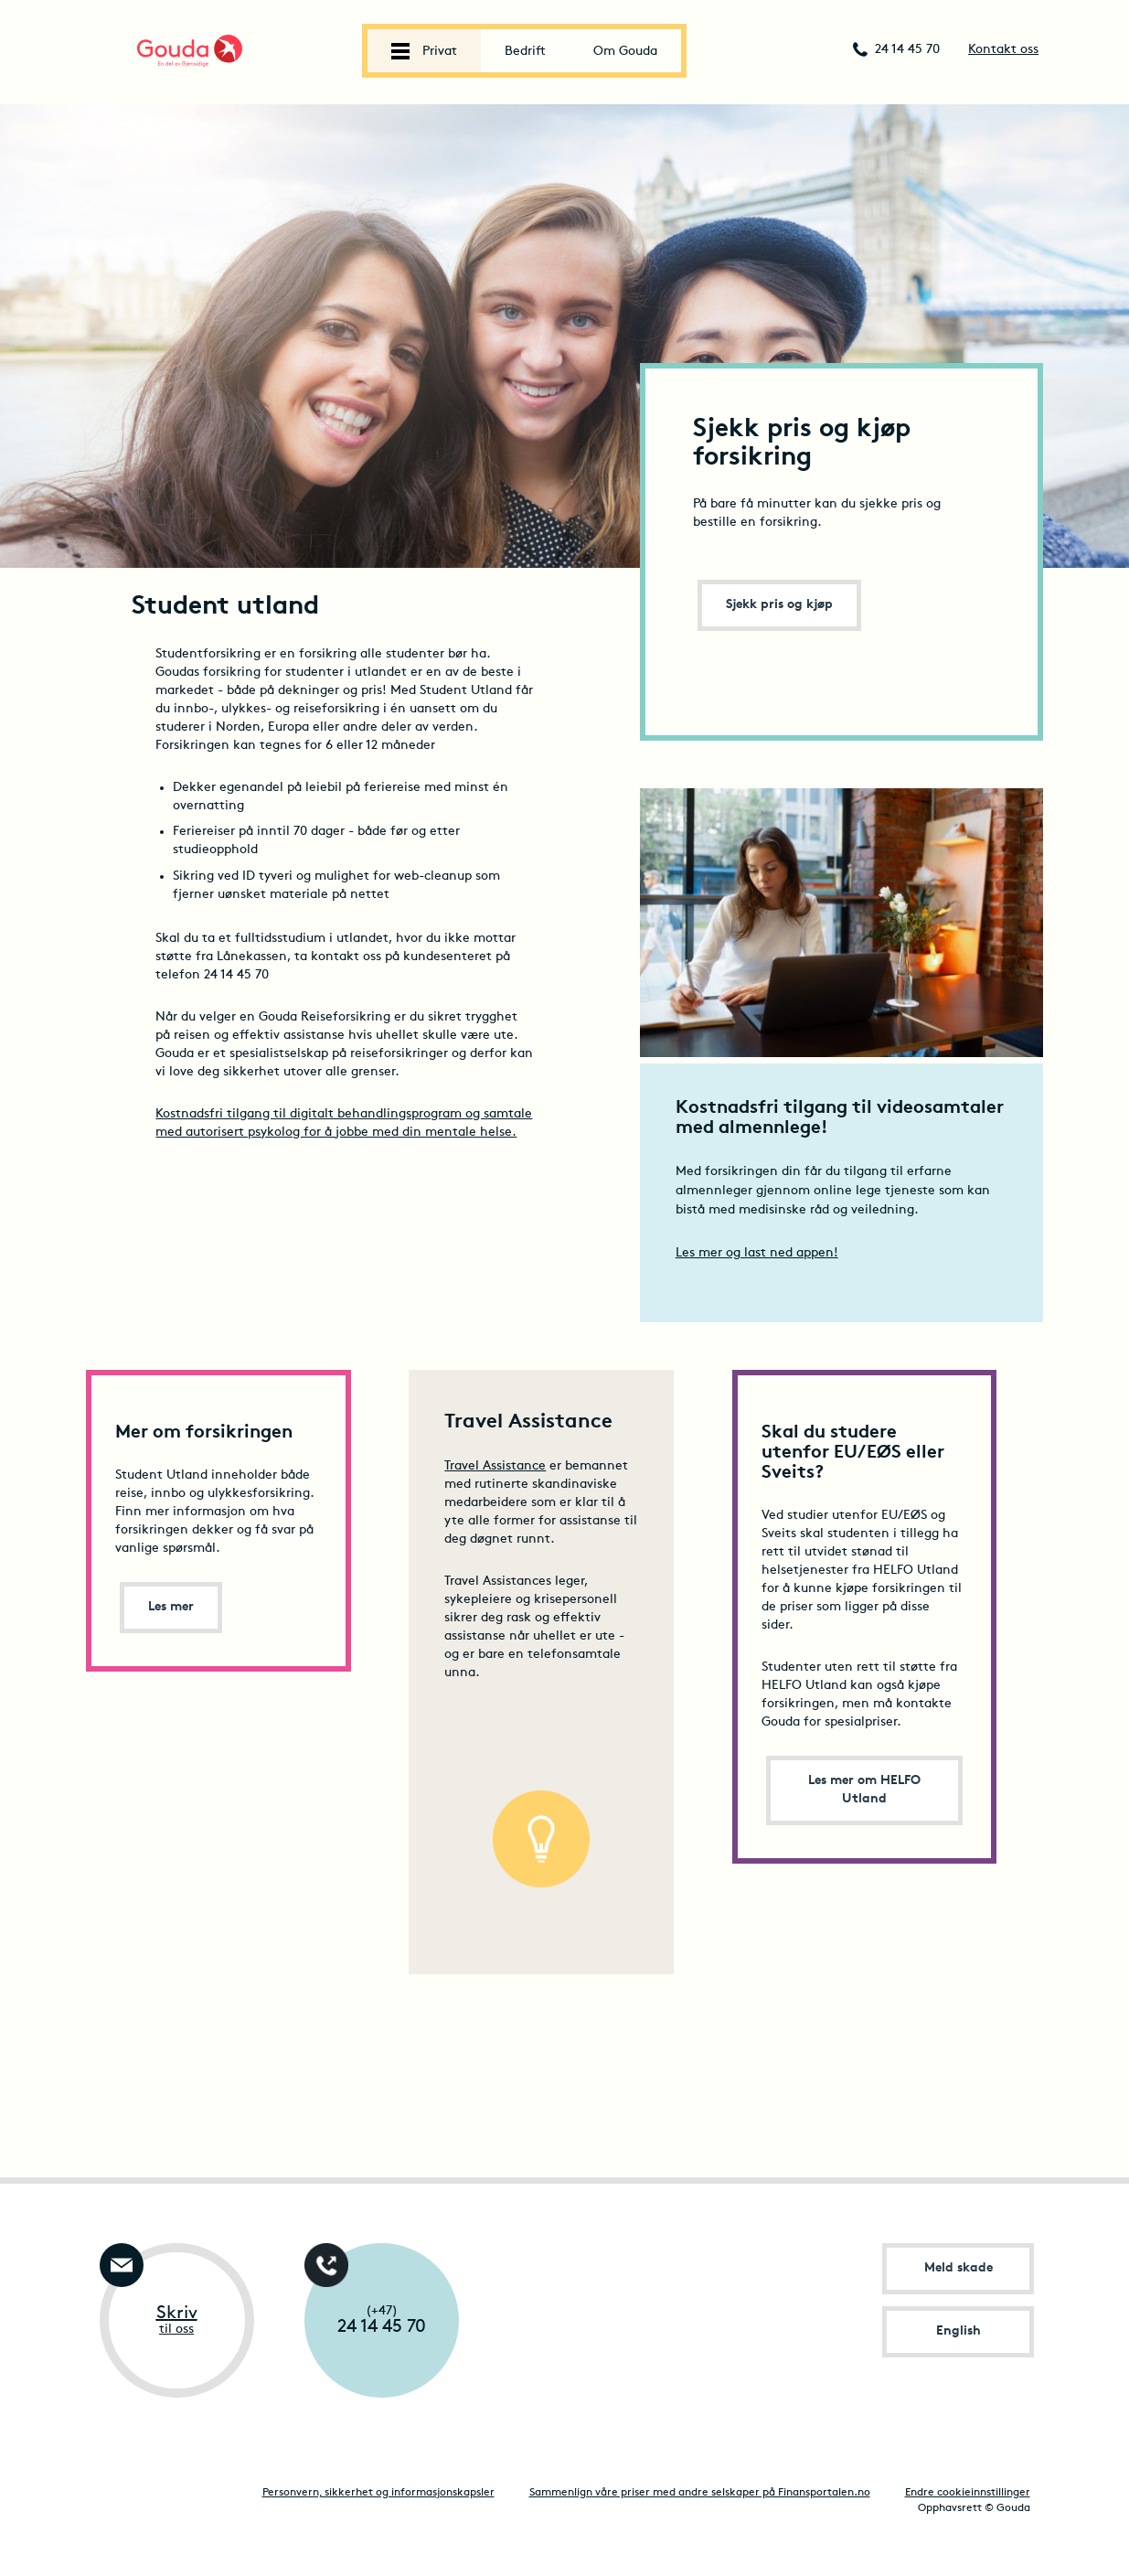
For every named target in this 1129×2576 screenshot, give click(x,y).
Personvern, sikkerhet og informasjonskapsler (378, 2492)
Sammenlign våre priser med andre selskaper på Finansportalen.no (699, 2492)
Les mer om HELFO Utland (864, 1790)
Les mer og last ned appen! (757, 1253)
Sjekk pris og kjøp (779, 605)
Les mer (171, 1607)
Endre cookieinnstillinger (967, 2492)
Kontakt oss (1003, 50)
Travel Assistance (495, 1466)
